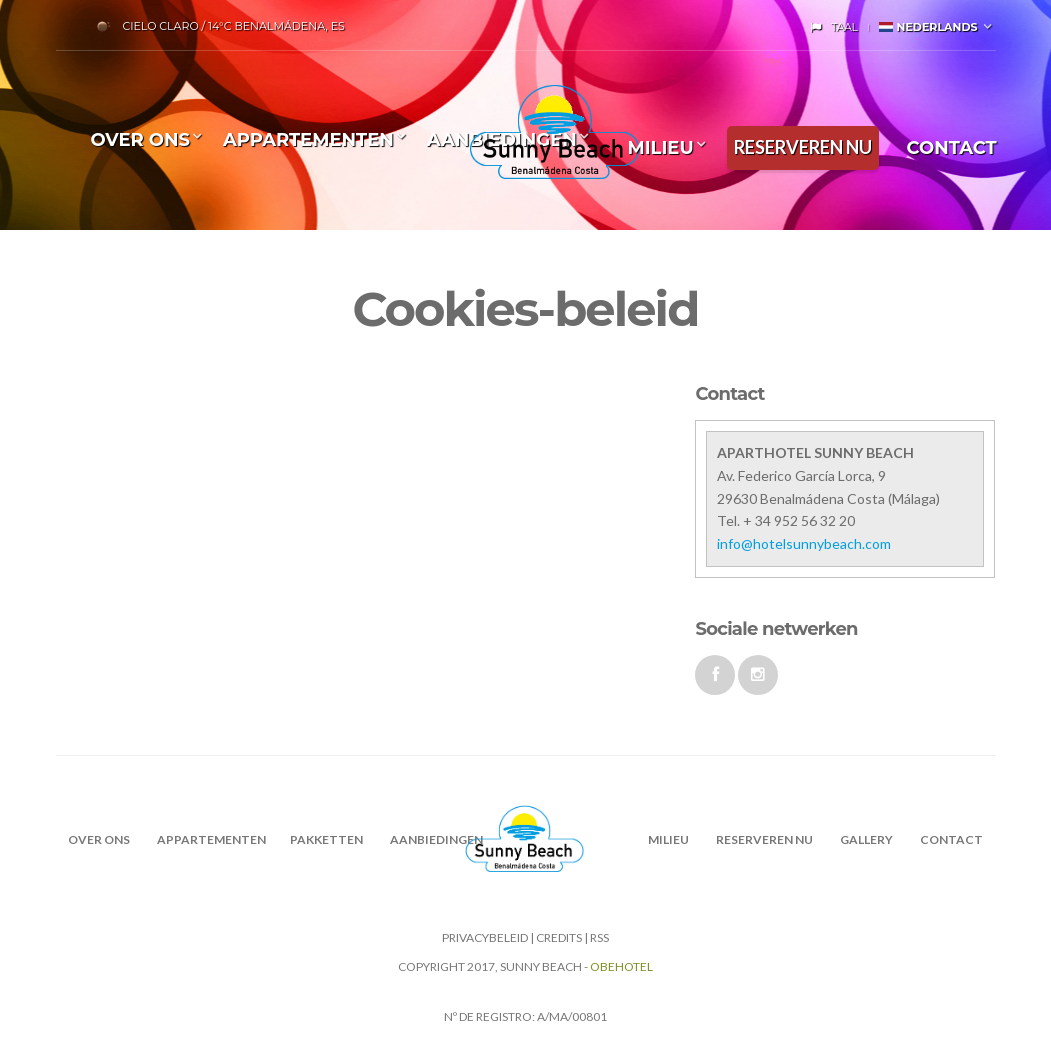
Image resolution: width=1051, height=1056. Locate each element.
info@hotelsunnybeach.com (804, 543)
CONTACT (952, 148)
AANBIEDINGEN (436, 839)
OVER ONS (141, 140)
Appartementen (308, 140)
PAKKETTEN (326, 839)
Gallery (866, 839)
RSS (599, 937)
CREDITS (559, 937)
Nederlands (928, 27)
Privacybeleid (485, 937)
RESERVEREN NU (803, 147)
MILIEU (660, 148)
